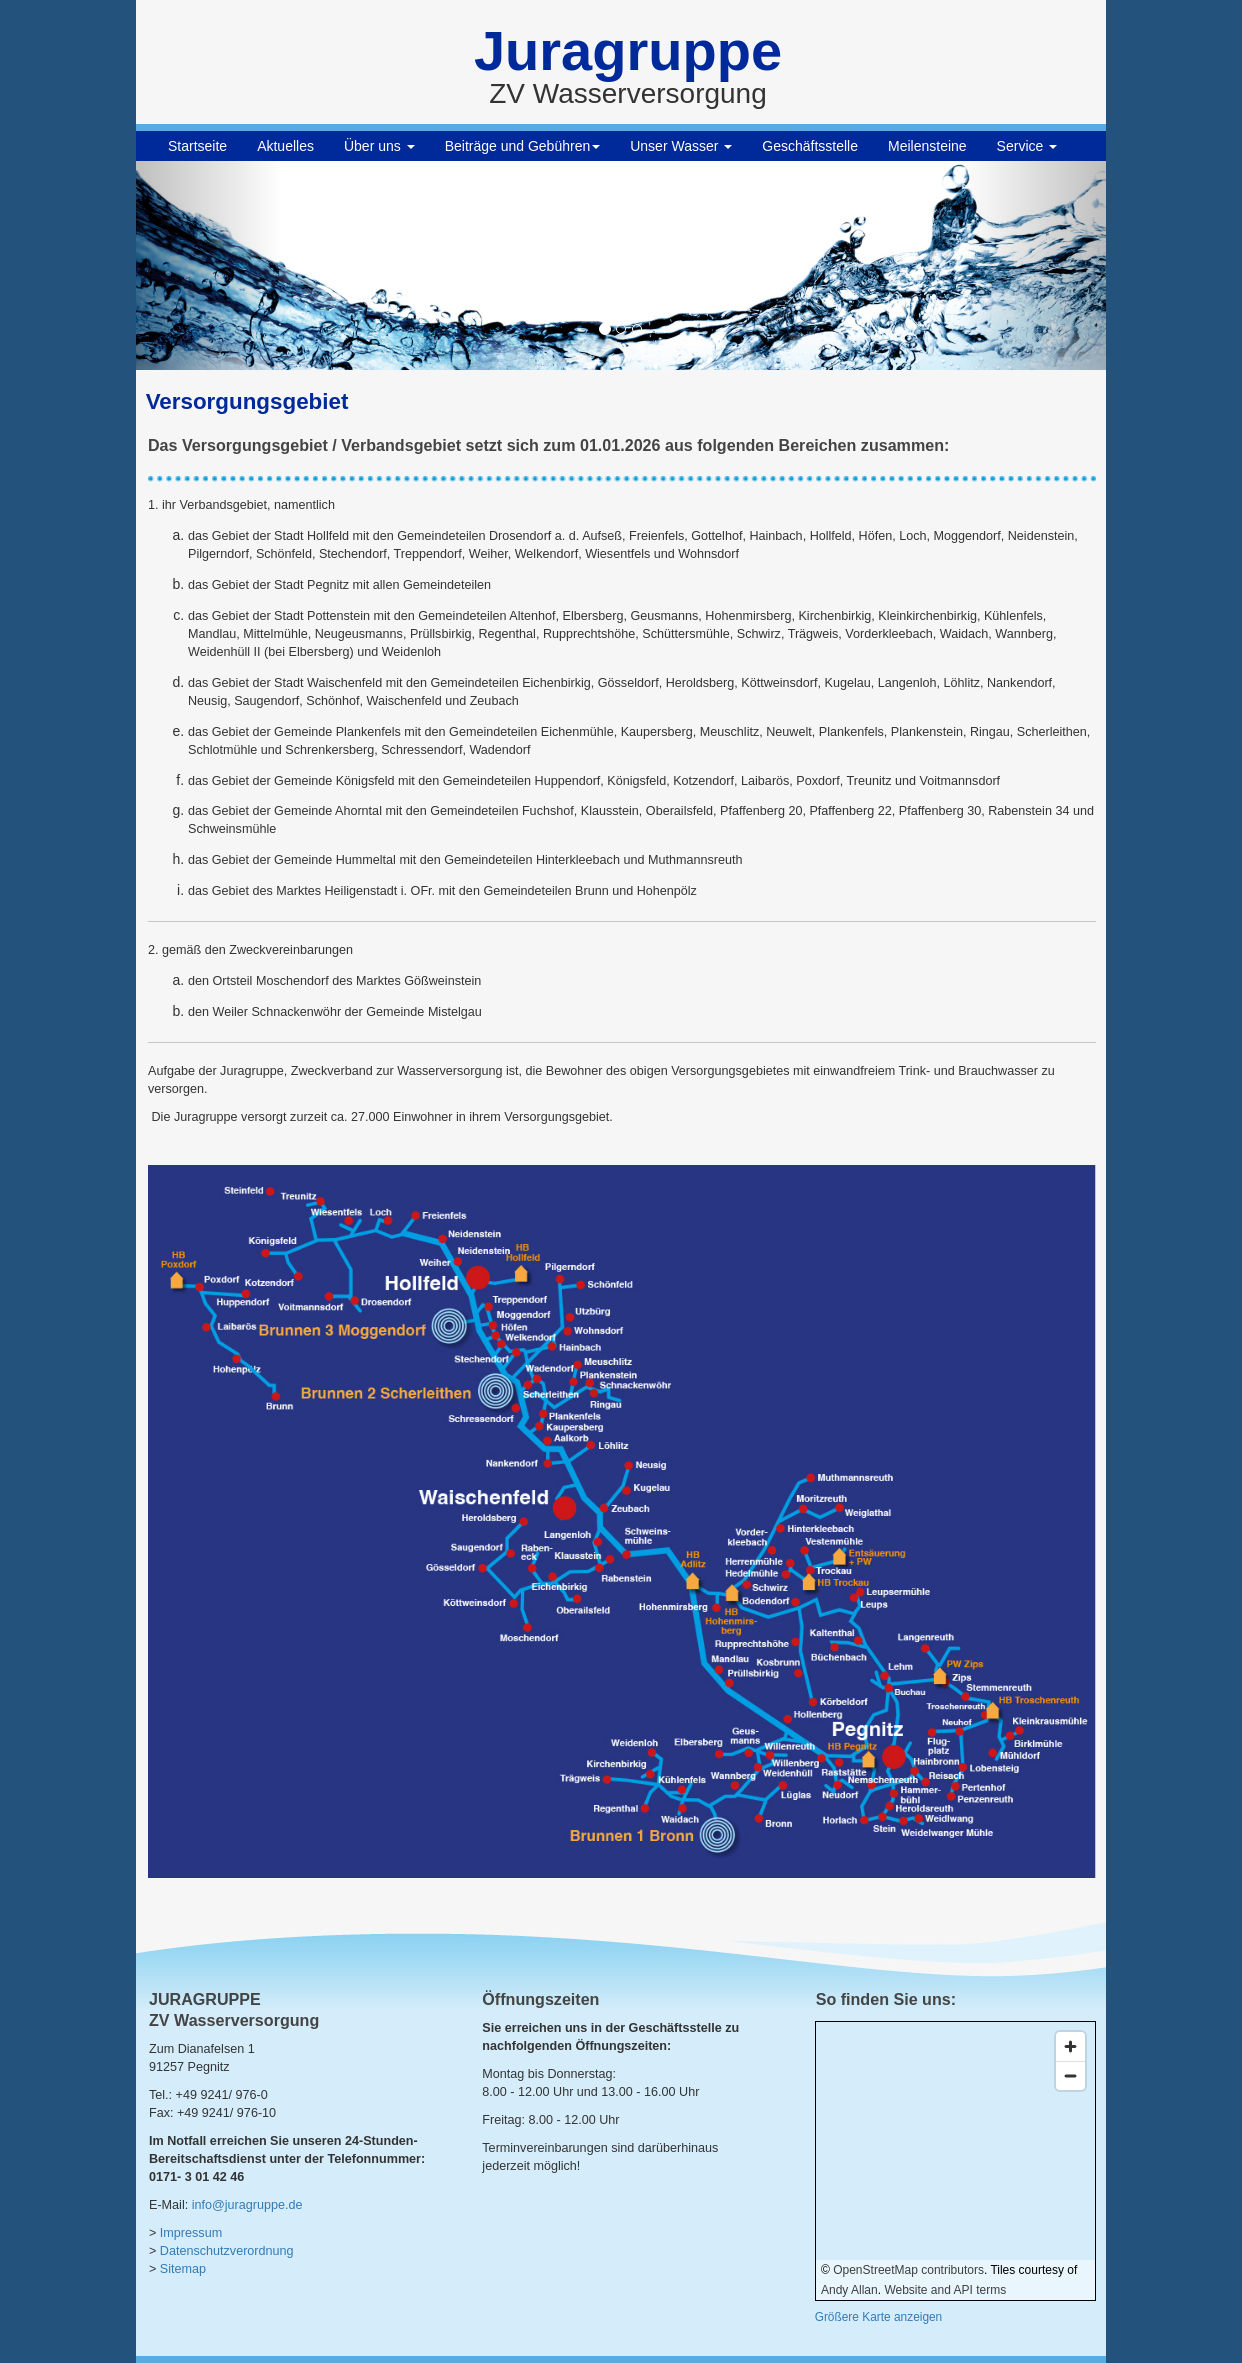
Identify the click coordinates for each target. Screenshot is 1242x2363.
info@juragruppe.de (247, 2205)
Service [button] (1027, 146)
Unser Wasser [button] (681, 146)
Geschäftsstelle (810, 146)
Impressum (191, 2233)
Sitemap (183, 2269)
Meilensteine (927, 146)
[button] (209, 265)
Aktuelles (285, 146)
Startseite (197, 146)
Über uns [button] (379, 146)
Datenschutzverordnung (227, 2251)
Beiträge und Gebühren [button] (523, 146)
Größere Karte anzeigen (879, 2317)
